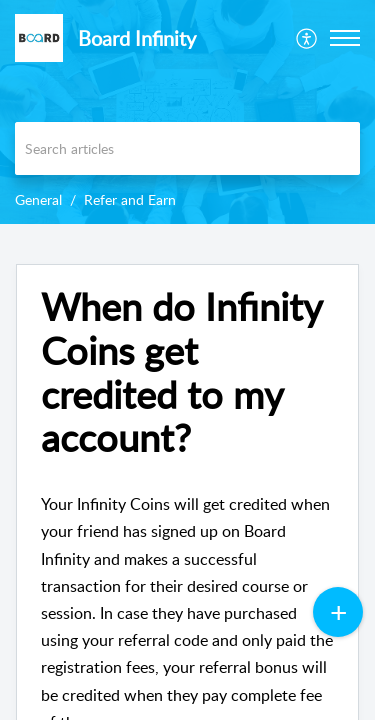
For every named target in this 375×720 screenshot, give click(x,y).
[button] (307, 38)
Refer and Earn (130, 199)
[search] (187, 148)
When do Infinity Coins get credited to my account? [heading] (181, 372)
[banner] (187, 112)
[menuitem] (307, 38)
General (38, 199)
